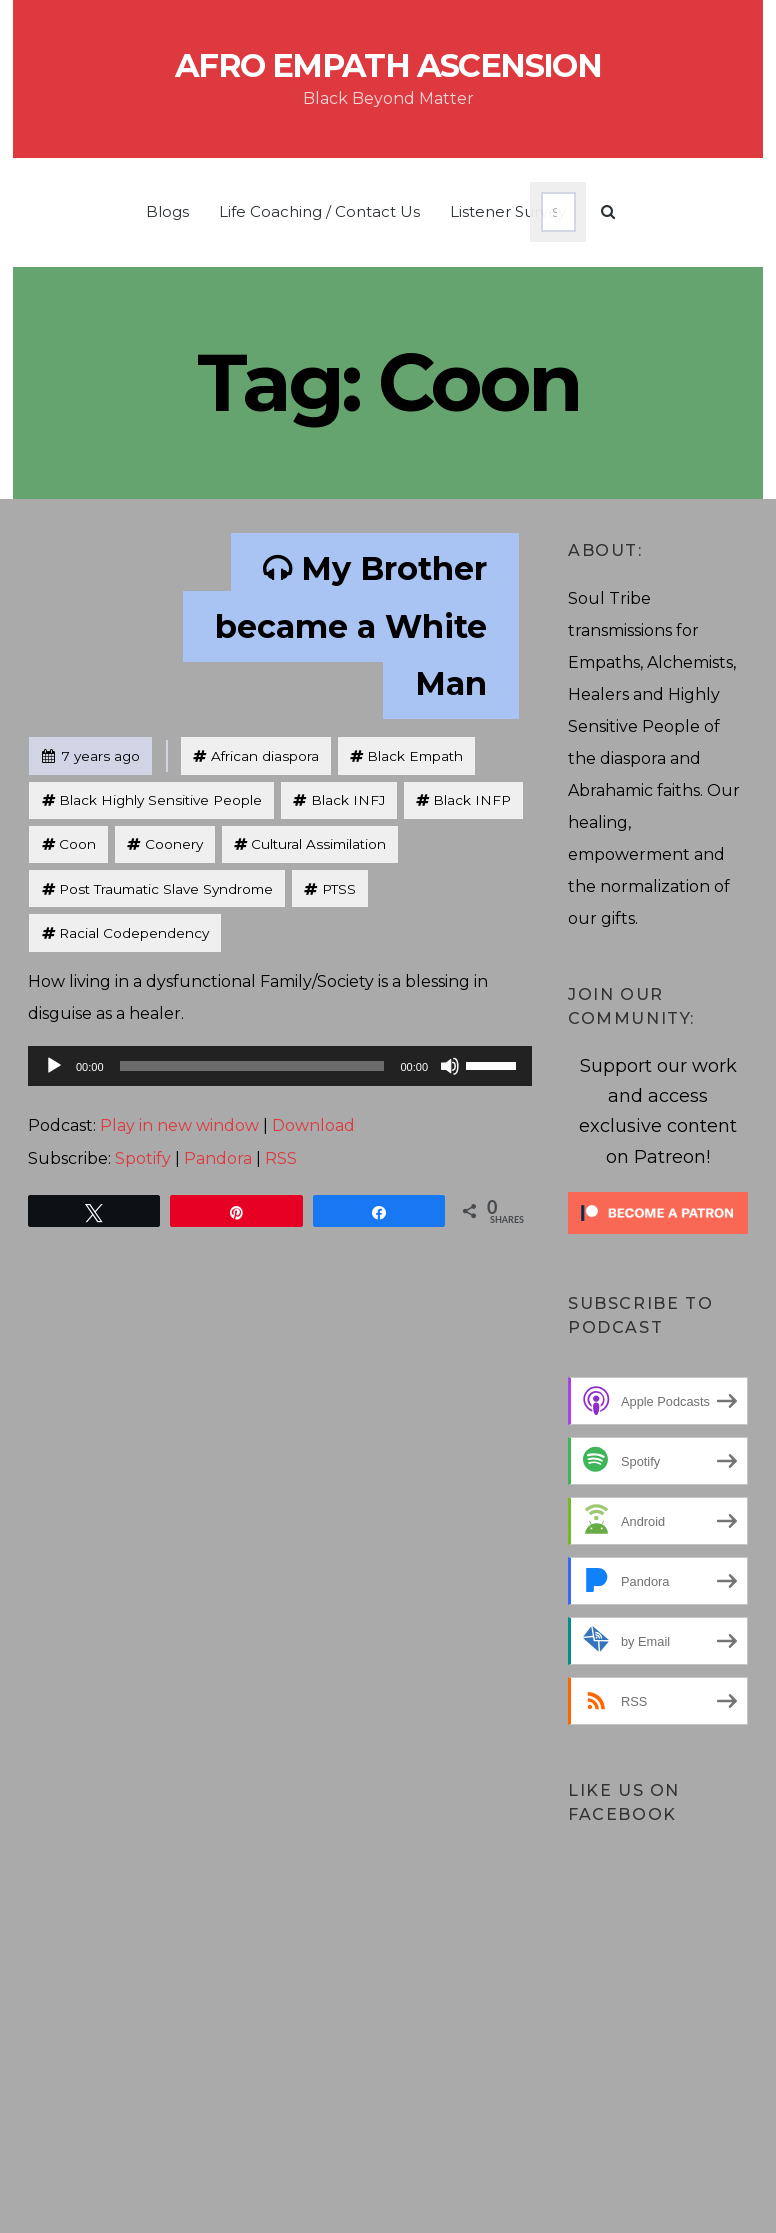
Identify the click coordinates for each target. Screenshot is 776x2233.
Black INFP (472, 800)
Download (313, 1125)
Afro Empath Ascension (388, 66)
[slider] (252, 1066)
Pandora (218, 1158)
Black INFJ (348, 800)
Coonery (174, 844)
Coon (77, 844)
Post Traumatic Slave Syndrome (166, 889)
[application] (280, 1066)
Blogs (167, 211)
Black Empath (415, 756)
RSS (281, 1158)
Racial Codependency (134, 933)
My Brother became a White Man (351, 626)
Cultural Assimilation (318, 844)
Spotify (143, 1158)
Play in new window (179, 1125)
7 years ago (90, 751)
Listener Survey (508, 211)
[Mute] (450, 1066)
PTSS (339, 889)
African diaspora (265, 756)
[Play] (54, 1066)
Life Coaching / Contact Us (319, 211)
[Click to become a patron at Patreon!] (658, 1211)
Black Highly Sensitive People (160, 800)
